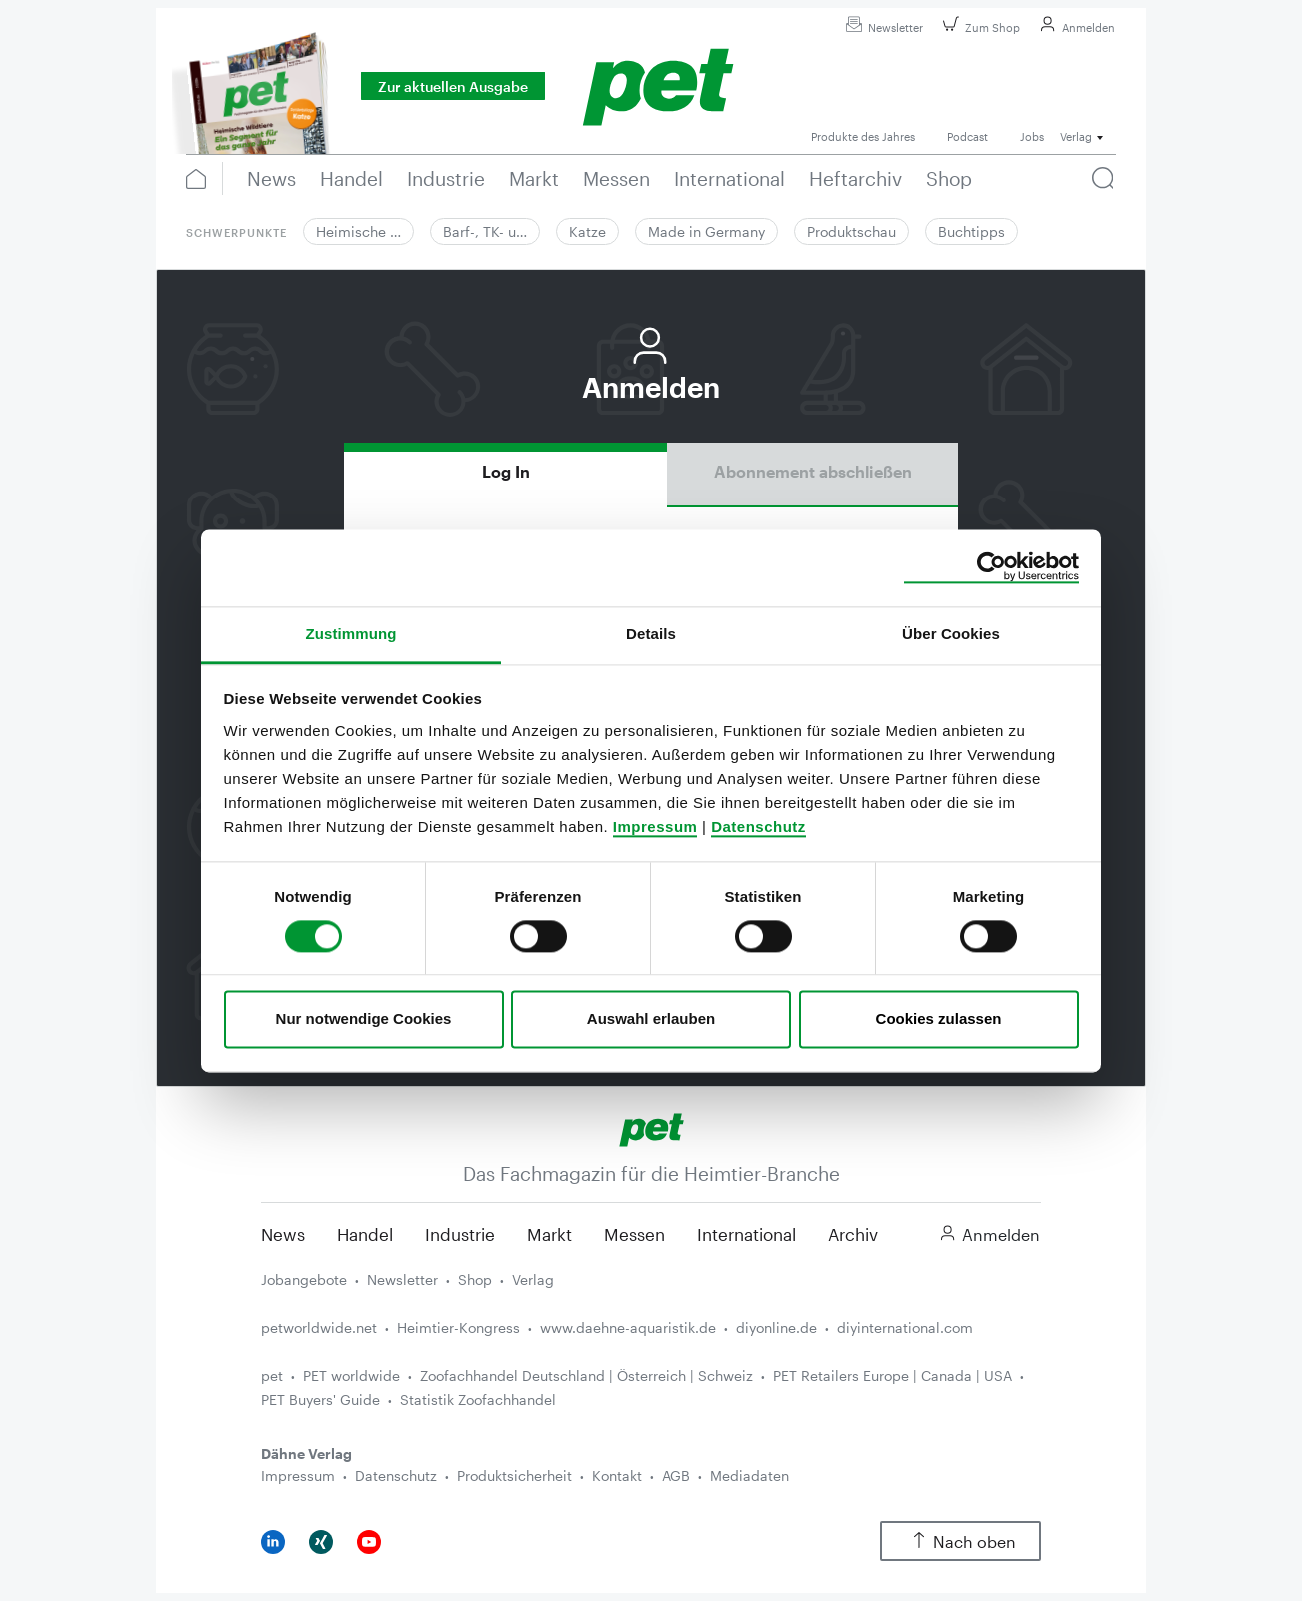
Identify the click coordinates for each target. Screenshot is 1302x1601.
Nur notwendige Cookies (364, 1019)
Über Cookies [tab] (951, 633)
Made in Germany (706, 231)
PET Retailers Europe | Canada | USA (892, 1375)
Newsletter (881, 27)
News (283, 1234)
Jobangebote (304, 1279)
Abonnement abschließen (813, 471)
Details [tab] (651, 633)
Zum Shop (978, 27)
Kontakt (617, 1475)
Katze (587, 231)
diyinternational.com (905, 1327)
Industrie (460, 1234)
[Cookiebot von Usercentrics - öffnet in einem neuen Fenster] (991, 567)
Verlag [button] (1076, 136)
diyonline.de (776, 1327)
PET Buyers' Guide (320, 1399)
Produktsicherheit (514, 1475)
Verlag (533, 1279)
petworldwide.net (319, 1327)
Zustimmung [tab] (351, 633)
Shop (475, 1279)
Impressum (655, 826)
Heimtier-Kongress (458, 1327)
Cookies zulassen (939, 1019)
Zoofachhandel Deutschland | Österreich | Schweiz (586, 1375)
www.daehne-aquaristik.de (628, 1327)
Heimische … (358, 231)
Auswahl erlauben (651, 1019)
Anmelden (1074, 27)
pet (272, 1375)
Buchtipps (971, 231)
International (746, 1234)
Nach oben (960, 1541)
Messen (634, 1234)
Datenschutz (758, 826)
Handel (365, 1234)
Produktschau (851, 231)
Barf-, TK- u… (485, 231)
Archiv (853, 1234)
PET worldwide (351, 1375)
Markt (549, 1234)
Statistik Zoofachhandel (478, 1399)
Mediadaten (749, 1475)
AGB (676, 1475)
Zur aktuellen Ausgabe (453, 86)
